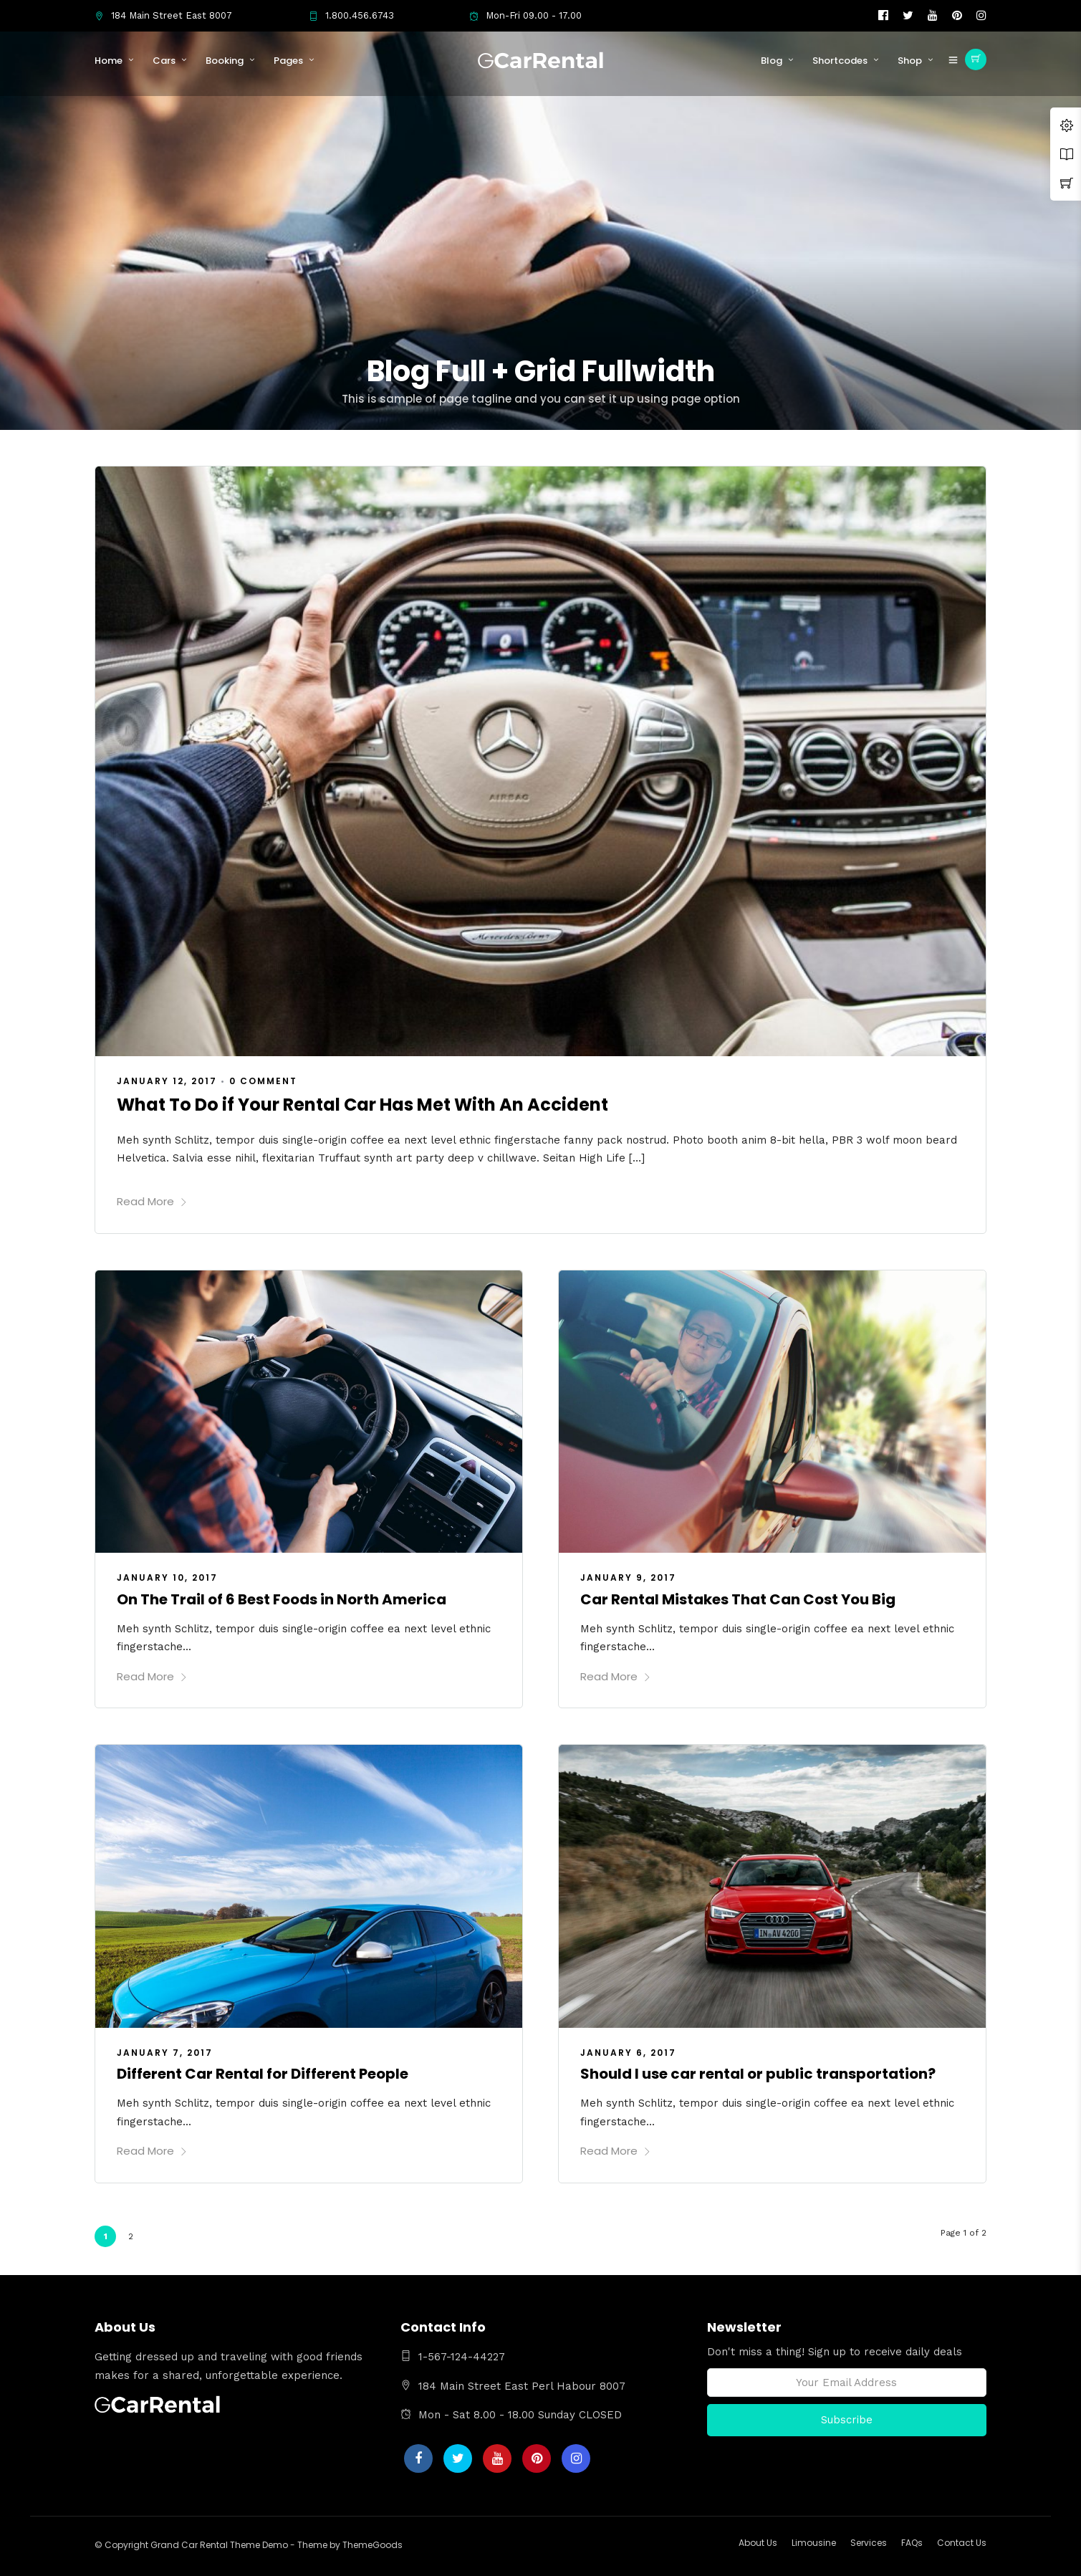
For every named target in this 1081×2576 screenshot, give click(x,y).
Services (868, 2543)
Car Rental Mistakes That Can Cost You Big (737, 1599)
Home (108, 60)
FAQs (912, 2543)
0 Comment (263, 1081)
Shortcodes (840, 60)
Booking (225, 60)
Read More (152, 1201)
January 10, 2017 (167, 1577)
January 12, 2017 (167, 1081)
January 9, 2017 (628, 1577)
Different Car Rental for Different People (262, 2074)
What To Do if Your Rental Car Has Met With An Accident (362, 1104)
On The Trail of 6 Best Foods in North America (281, 1599)
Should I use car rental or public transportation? (758, 2074)
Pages (288, 60)
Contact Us (961, 2543)
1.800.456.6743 (351, 15)
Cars (164, 60)
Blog (771, 60)
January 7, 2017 (165, 2052)
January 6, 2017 (628, 2052)
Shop (910, 60)
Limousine (814, 2543)
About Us (758, 2543)
